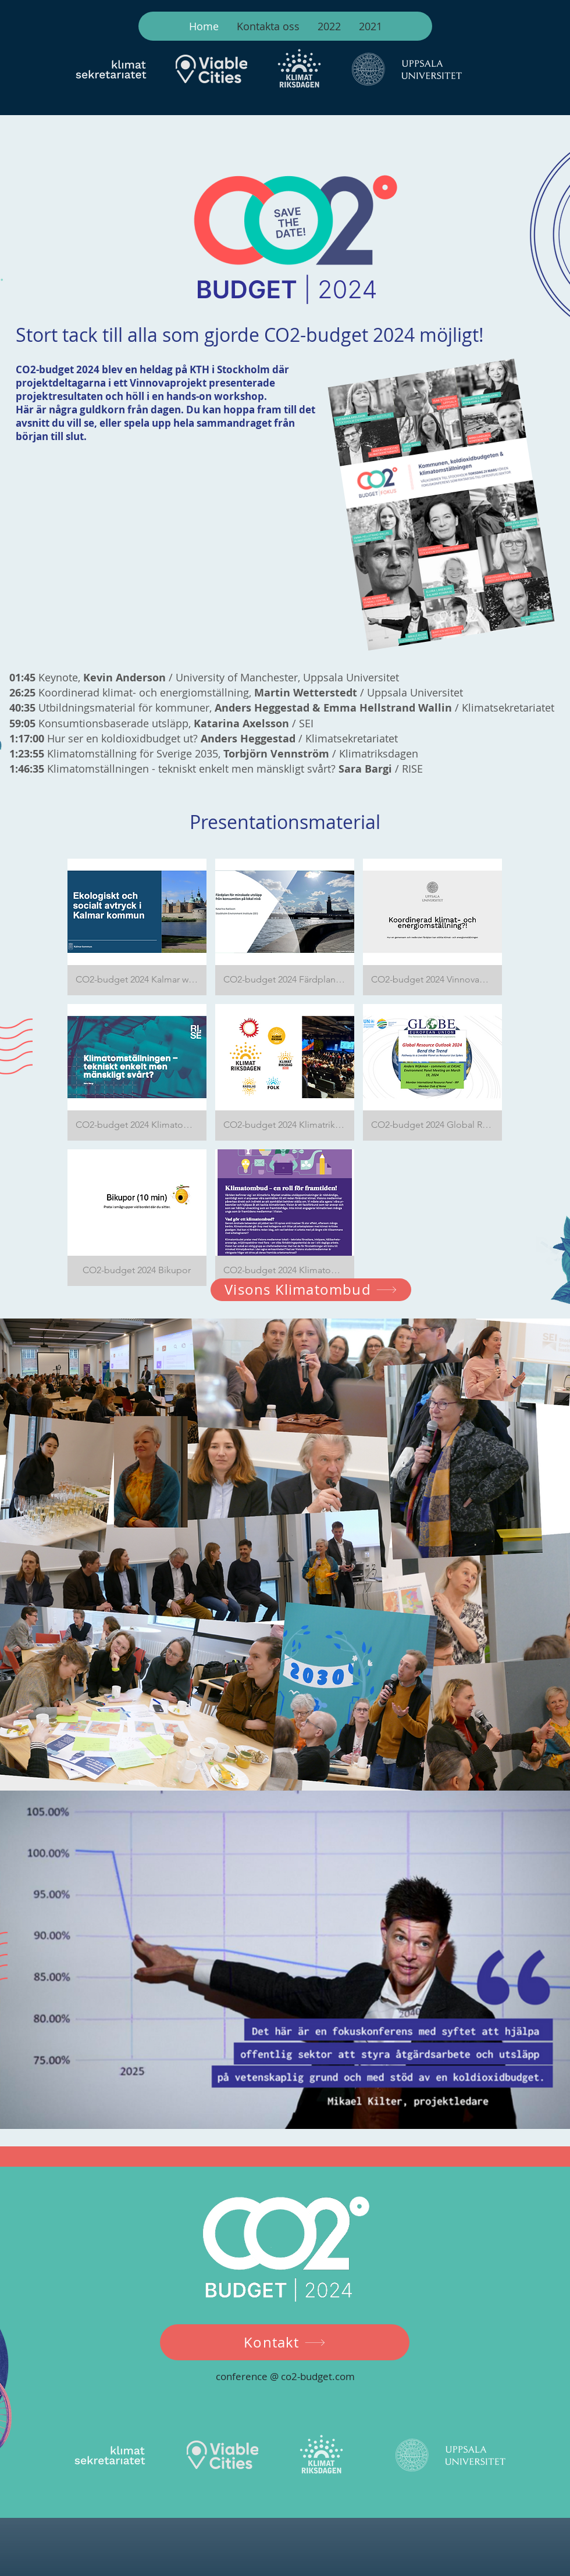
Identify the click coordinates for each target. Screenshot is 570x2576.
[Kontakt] (284, 2342)
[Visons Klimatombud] (311, 1289)
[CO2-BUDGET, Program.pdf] (441, 506)
